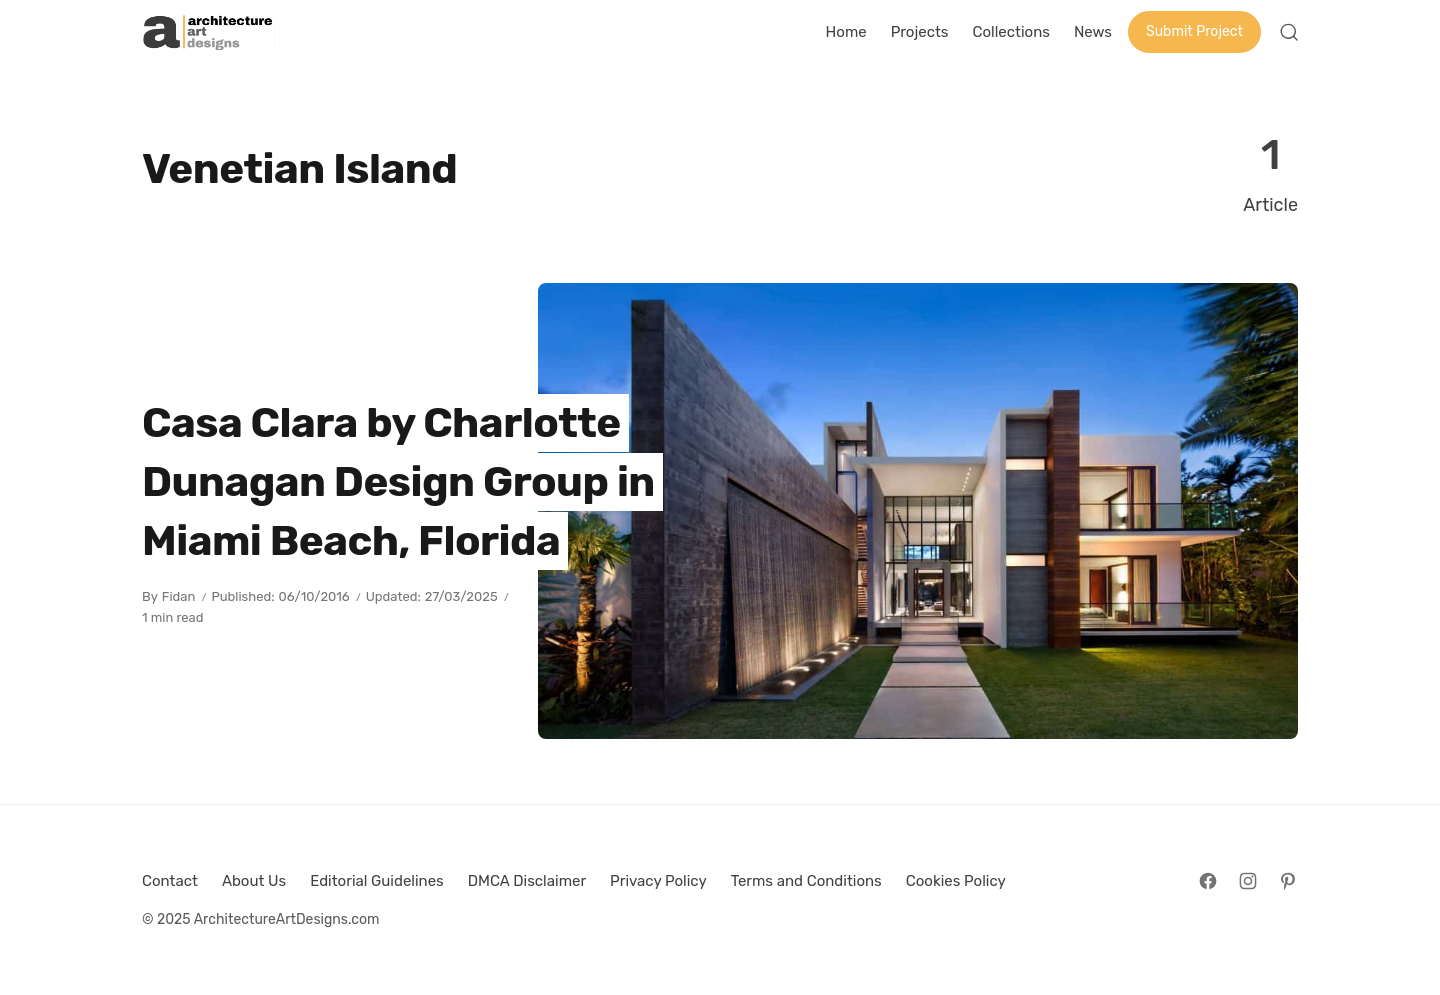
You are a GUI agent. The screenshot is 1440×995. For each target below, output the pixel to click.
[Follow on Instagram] (1248, 881)
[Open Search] (1289, 32)
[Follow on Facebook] (1208, 881)
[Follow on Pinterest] (1288, 881)
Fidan (179, 596)
